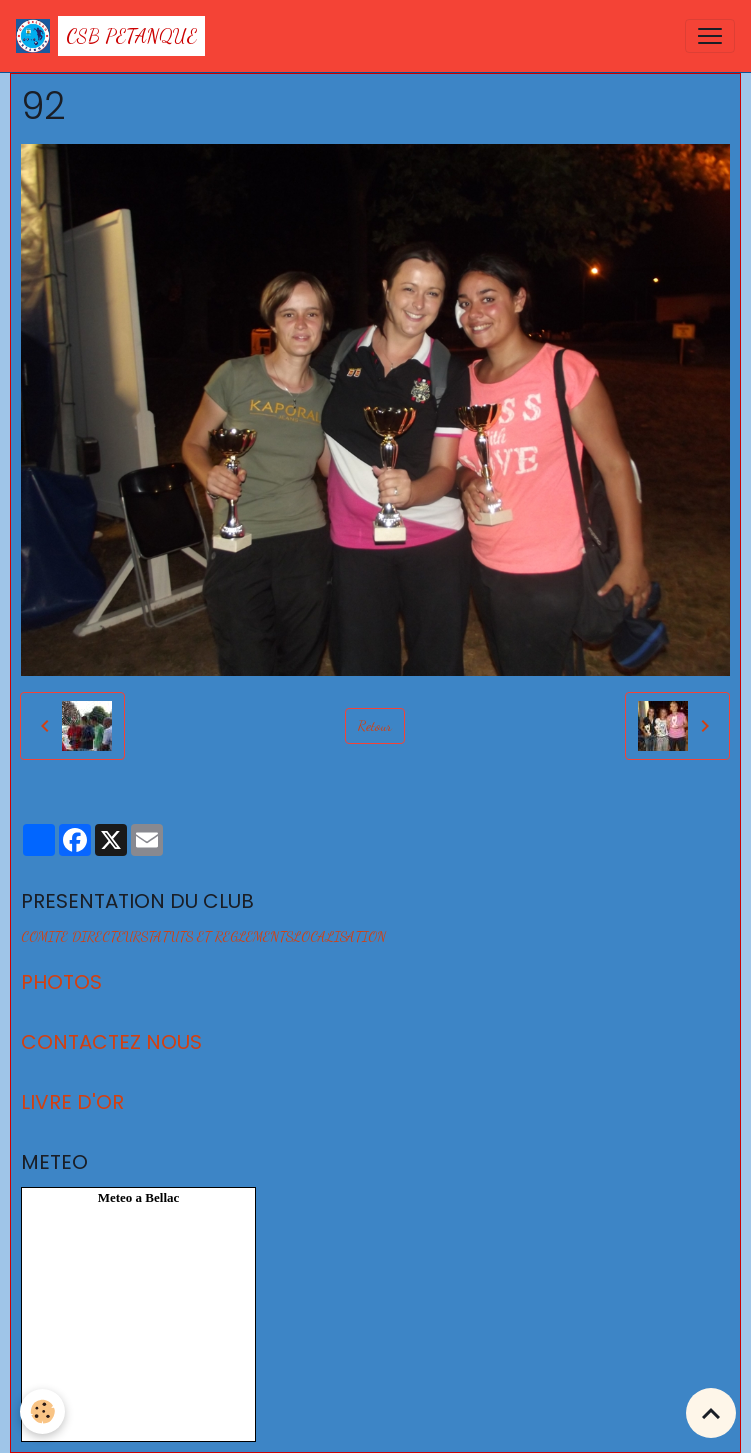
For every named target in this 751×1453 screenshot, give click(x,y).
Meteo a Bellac (139, 1197)
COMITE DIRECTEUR (81, 936)
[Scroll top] (711, 1413)
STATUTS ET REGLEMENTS (217, 936)
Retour (375, 725)
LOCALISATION (339, 936)
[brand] (110, 36)
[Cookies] (42, 1411)
